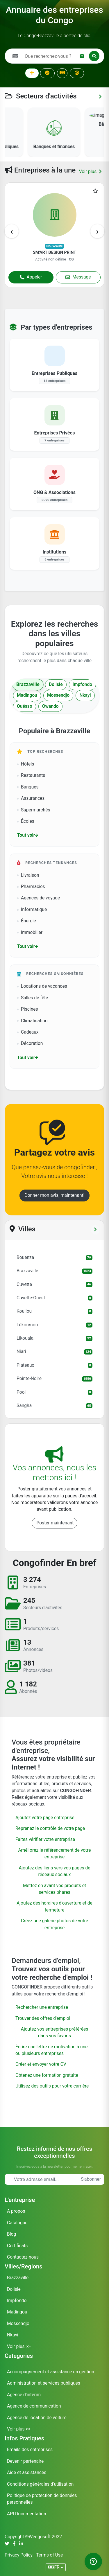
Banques (28, 787)
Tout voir (27, 835)
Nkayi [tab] (85, 695)
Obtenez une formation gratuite (46, 2075)
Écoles (25, 821)
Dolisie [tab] (56, 684)
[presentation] (12, 231)
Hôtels (25, 764)
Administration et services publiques (43, 2383)
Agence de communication (34, 2406)
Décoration (30, 1043)
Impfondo (16, 2300)
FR (53, 2567)
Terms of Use (49, 2555)
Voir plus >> (19, 2346)
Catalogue (17, 2222)
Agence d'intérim (24, 2394)
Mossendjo (18, 2323)
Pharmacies (31, 886)
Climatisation (32, 1020)
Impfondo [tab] (82, 684)
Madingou (17, 2312)
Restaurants (31, 775)
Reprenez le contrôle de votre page (50, 1828)
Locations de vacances (42, 986)
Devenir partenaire (25, 2461)
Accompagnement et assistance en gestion (50, 2371)
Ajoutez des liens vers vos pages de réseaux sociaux (54, 1871)
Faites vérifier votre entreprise (45, 1839)
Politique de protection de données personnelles (42, 2499)
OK (97, 14)
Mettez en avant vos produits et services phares (54, 1889)
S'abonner (91, 2179)
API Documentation (26, 2513)
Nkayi (12, 2335)
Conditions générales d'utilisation (40, 2484)
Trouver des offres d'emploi (42, 2018)
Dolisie (14, 2289)
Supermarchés (33, 810)
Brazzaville (17, 2277)
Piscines (27, 1009)
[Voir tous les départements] (95, 1230)
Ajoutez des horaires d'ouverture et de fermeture (54, 1906)
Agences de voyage (38, 898)
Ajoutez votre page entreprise (44, 1817)
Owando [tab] (50, 706)
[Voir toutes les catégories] (100, 97)
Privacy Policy (19, 2555)
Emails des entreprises (30, 2449)
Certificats (17, 2245)
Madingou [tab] (27, 695)
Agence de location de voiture (37, 2417)
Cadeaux (28, 1032)
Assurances (30, 798)
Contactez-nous (23, 2257)
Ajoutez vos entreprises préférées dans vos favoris (54, 2032)
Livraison (28, 875)
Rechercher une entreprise (41, 2007)
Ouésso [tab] (24, 706)
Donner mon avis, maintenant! (54, 1195)
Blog (11, 2234)
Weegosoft (40, 2536)
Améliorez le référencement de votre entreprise (54, 1854)
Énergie (26, 921)
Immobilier (29, 932)
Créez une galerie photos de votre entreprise (54, 1924)
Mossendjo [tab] (58, 695)
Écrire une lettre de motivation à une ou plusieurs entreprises (51, 2050)
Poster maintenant (54, 1523)
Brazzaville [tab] (28, 684)
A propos (16, 2211)
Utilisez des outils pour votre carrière (52, 2086)
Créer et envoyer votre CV (40, 2064)
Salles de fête (32, 997)
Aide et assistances (26, 2472)
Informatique (32, 909)
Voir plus (90, 171)
